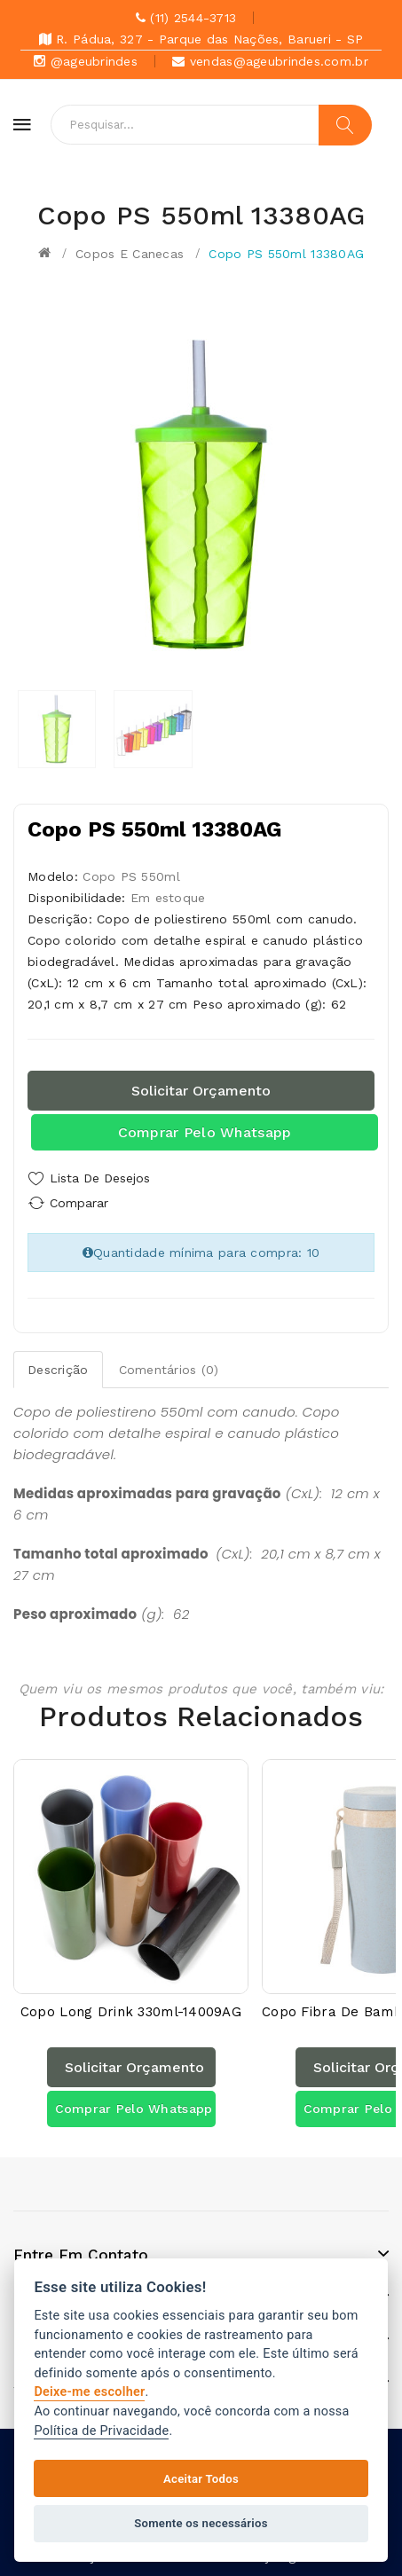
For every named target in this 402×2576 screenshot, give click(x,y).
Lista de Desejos (100, 1178)
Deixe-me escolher (89, 2391)
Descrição (58, 1370)
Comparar (79, 1203)
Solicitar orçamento (201, 1090)
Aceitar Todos (201, 2479)
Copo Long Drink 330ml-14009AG (130, 2012)
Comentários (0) (169, 1370)
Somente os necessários (201, 2523)
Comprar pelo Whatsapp (205, 1132)
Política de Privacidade (101, 2431)
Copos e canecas (129, 254)
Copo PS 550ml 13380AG (286, 254)
